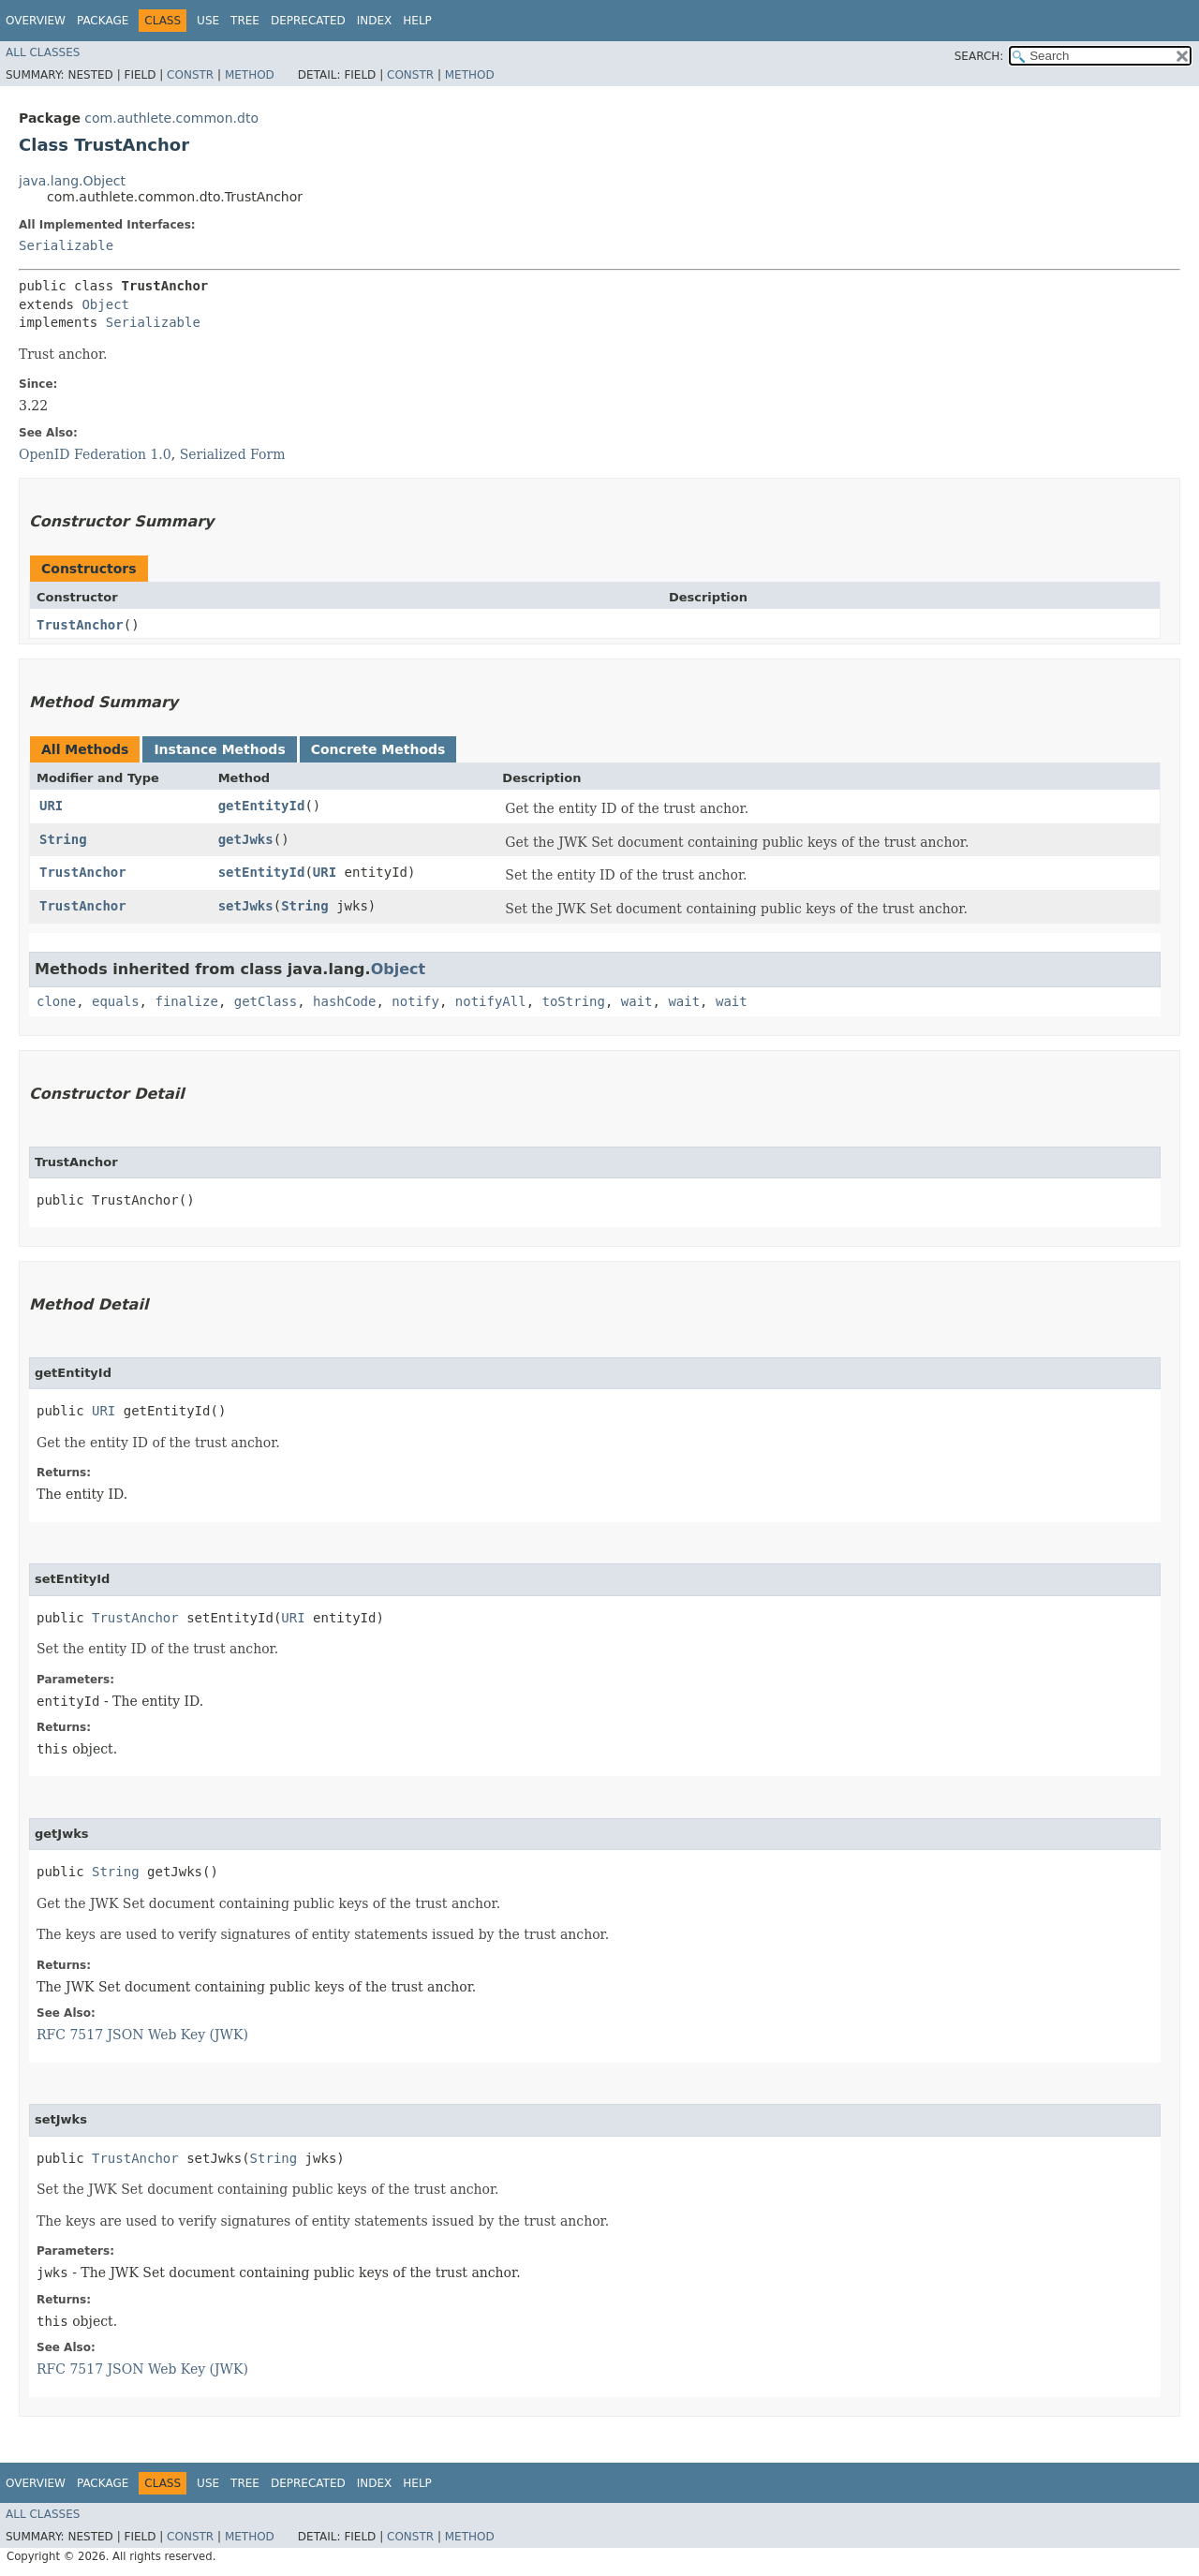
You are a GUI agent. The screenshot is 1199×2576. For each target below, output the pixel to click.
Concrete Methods (378, 749)
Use (208, 20)
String (63, 839)
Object (105, 304)
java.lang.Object (72, 180)
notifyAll (490, 1001)
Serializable (66, 245)
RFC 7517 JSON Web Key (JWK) (142, 2034)
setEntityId (261, 872)
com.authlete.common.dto (171, 118)
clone (56, 1001)
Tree (244, 20)
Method (249, 74)
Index (374, 20)
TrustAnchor (80, 624)
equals (116, 1001)
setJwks (246, 905)
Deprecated (308, 20)
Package (102, 20)
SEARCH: (979, 56)
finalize (186, 1001)
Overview (36, 20)
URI (51, 805)
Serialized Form (233, 454)
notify (415, 1001)
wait (637, 1001)
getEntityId (261, 805)
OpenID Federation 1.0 (95, 454)
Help (417, 20)
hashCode (344, 1001)
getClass (265, 1001)
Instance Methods (219, 749)
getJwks (246, 839)
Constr (190, 74)
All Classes (43, 52)
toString (573, 1001)
